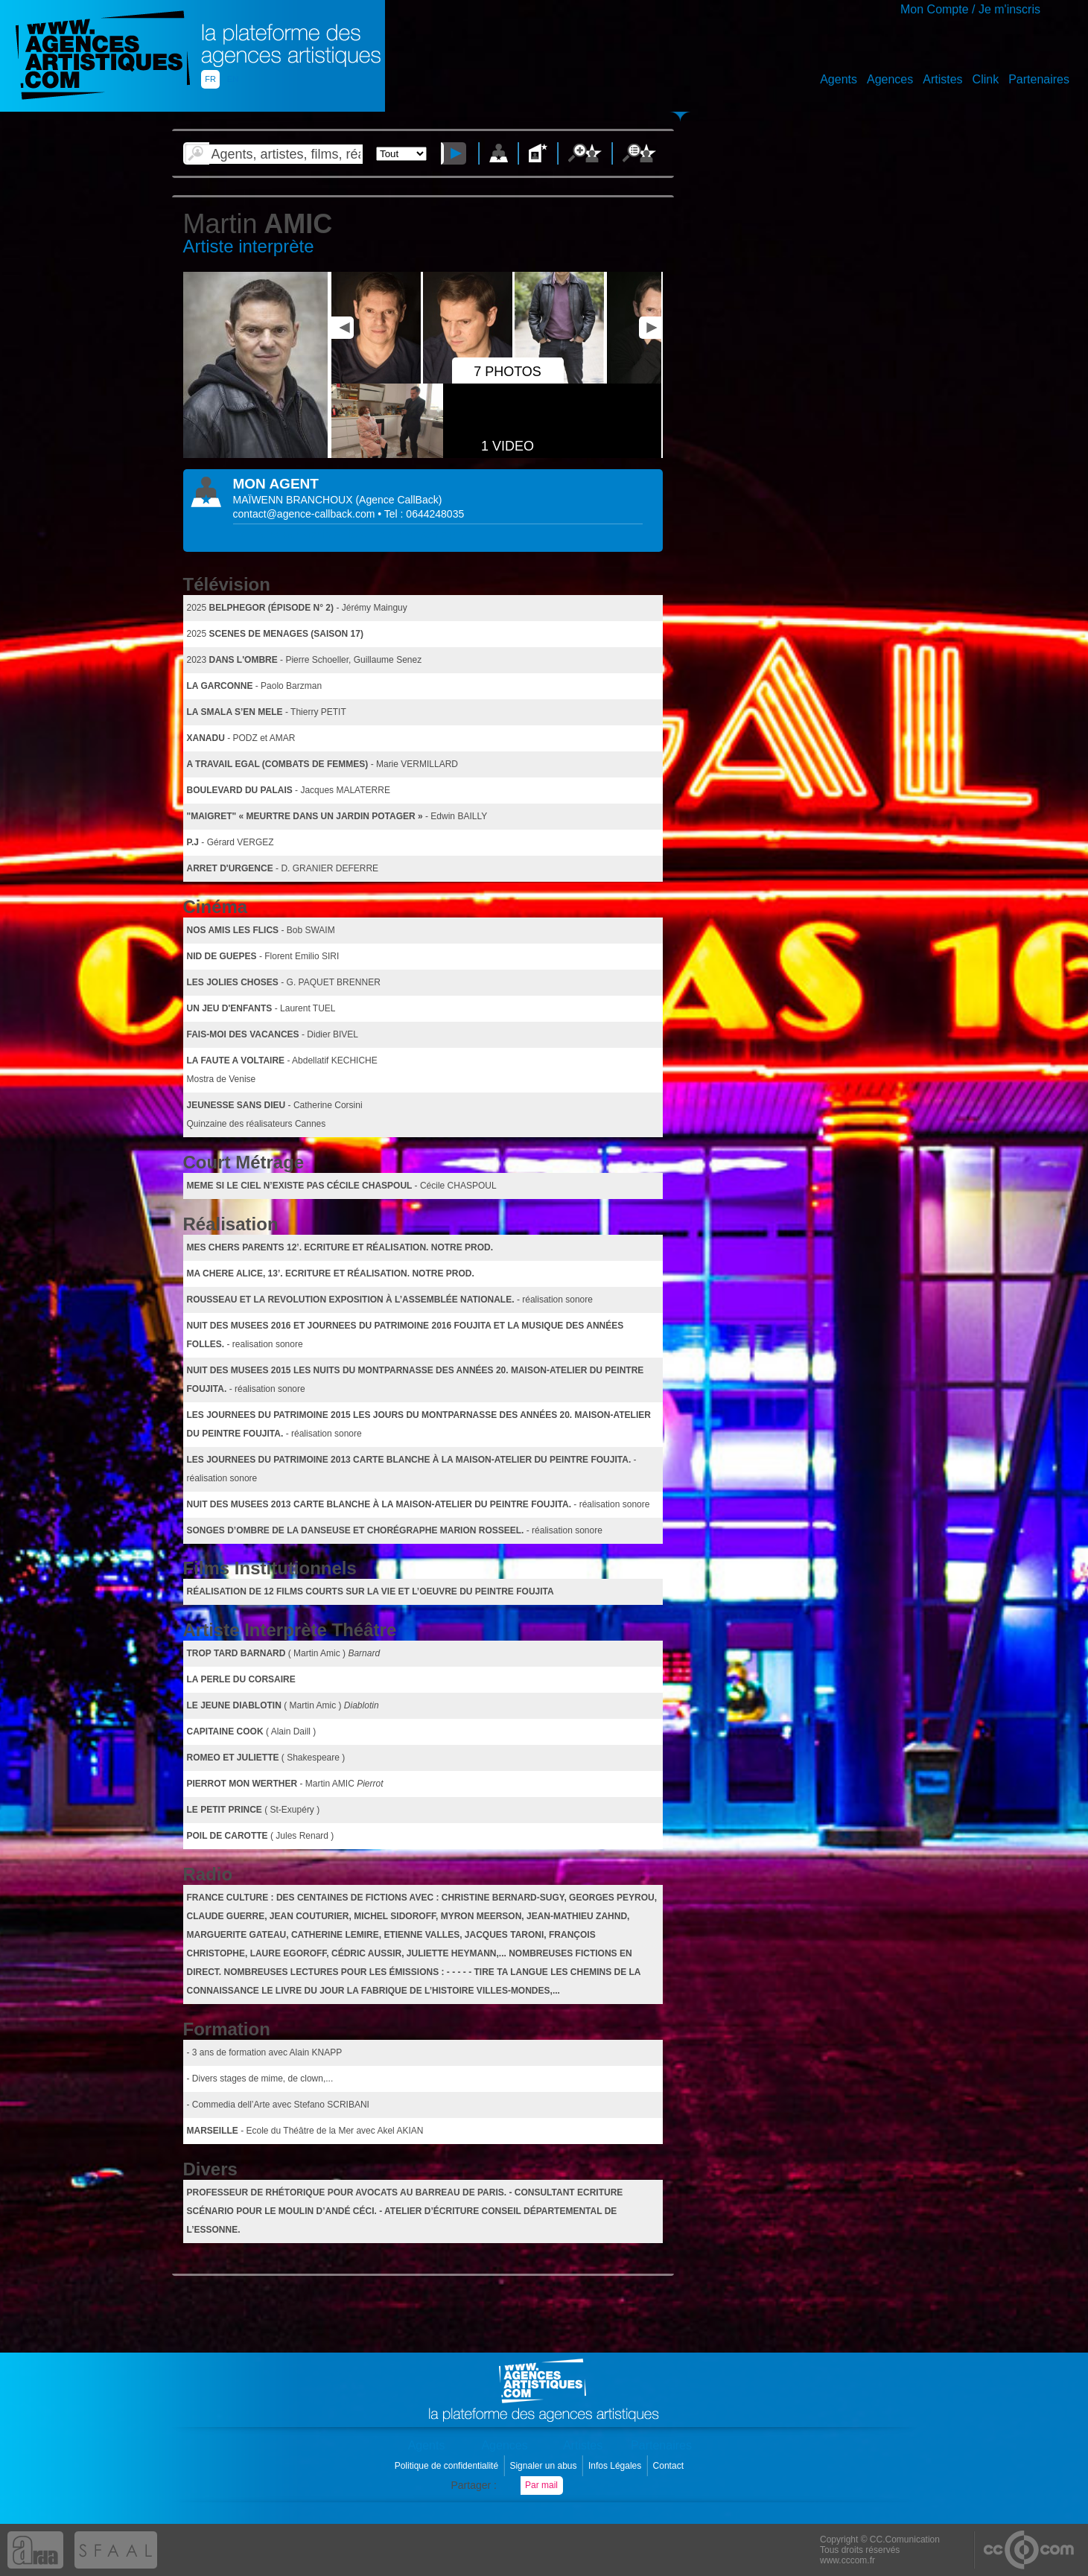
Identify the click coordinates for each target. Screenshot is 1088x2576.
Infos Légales (616, 2466)
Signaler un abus (544, 2466)
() (398, 500)
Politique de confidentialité (448, 2466)
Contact (670, 2466)
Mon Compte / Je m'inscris (970, 9)
